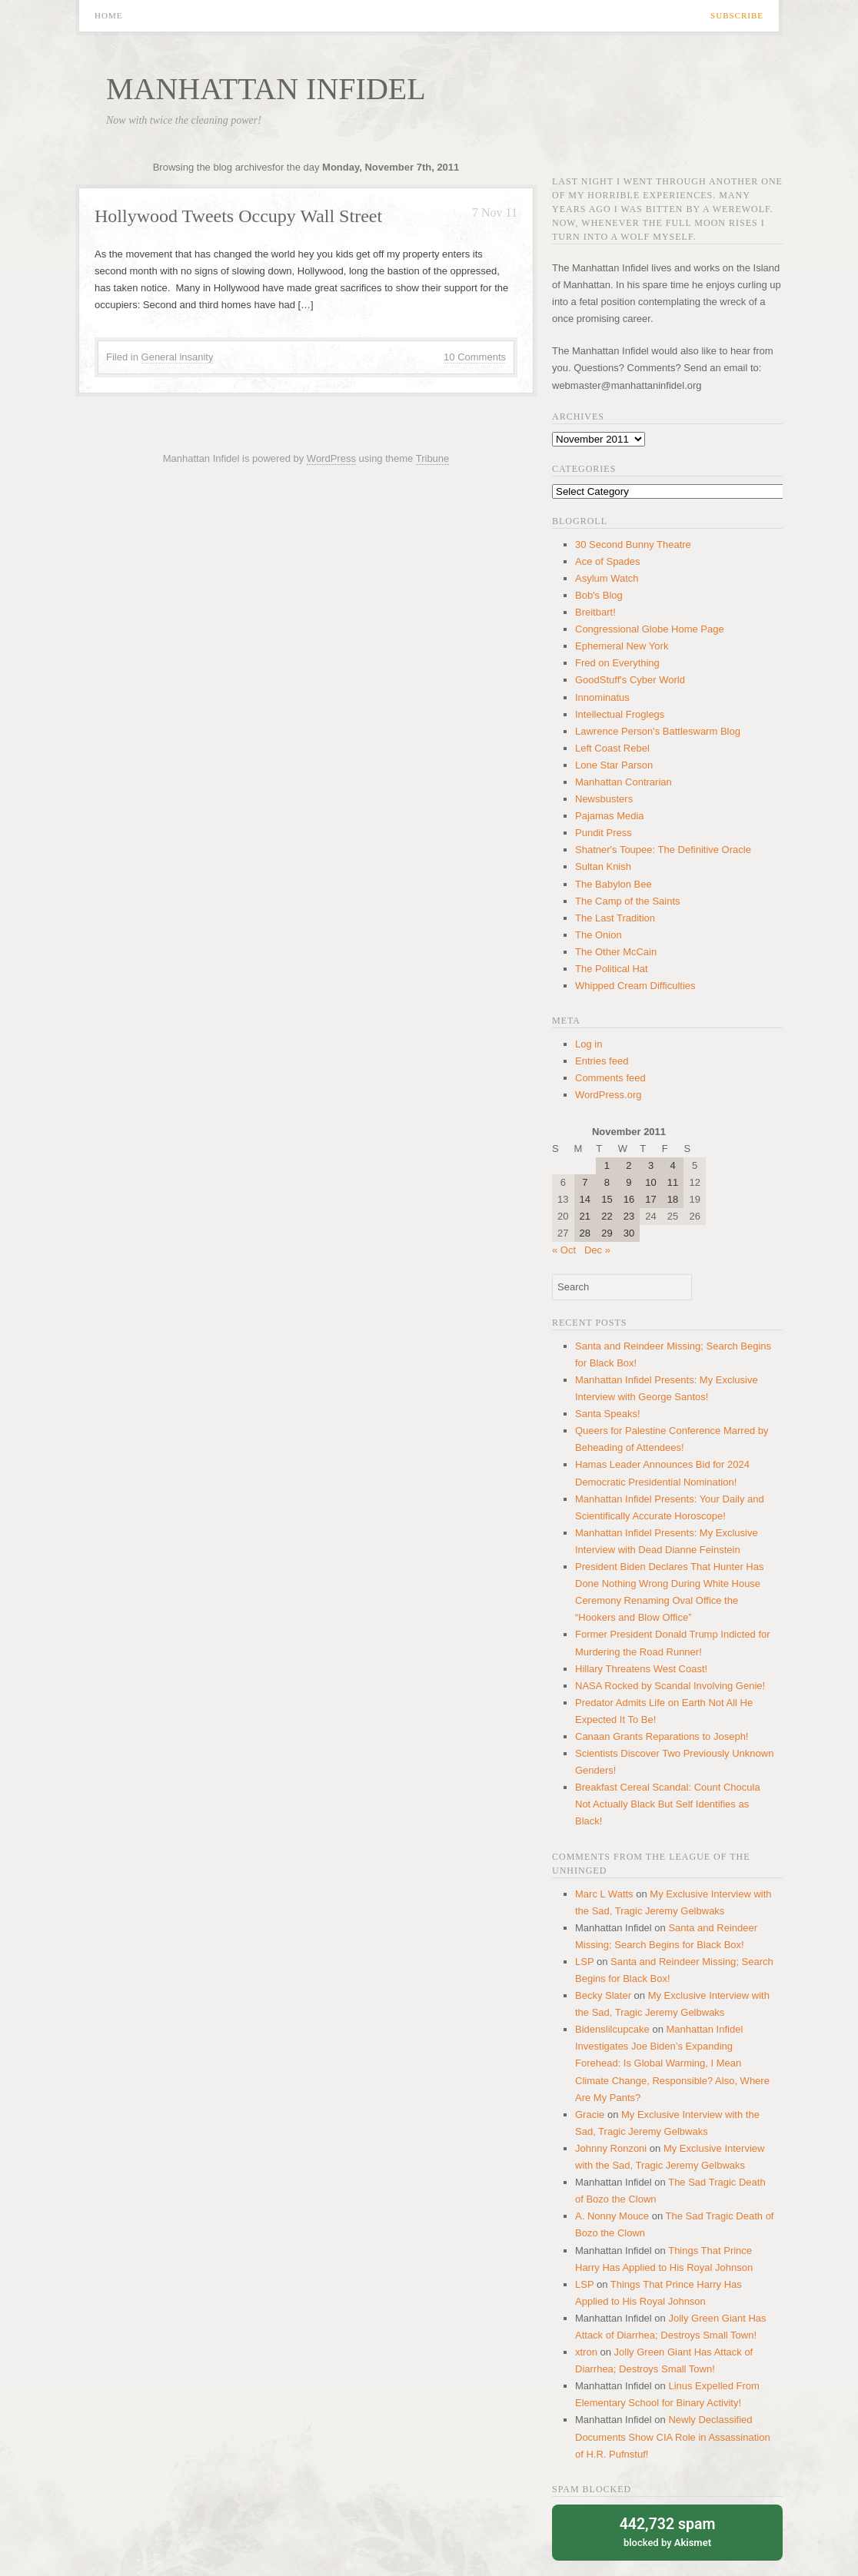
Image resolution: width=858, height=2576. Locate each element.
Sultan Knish (603, 866)
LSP (584, 1961)
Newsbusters (604, 799)
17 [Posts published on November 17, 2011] (650, 1199)
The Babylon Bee (613, 884)
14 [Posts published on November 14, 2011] (585, 1199)
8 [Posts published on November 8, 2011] (607, 1182)
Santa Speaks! (607, 1413)
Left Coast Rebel (612, 748)
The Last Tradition (615, 918)
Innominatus (602, 697)
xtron (586, 2352)
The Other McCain (616, 952)
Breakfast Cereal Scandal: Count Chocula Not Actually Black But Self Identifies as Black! (667, 1804)
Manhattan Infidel (266, 88)
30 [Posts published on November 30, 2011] (629, 1233)
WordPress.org (608, 1094)
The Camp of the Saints (627, 901)
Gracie (589, 2114)
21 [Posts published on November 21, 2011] (585, 1216)
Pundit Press (603, 832)
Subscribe (736, 16)
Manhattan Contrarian (623, 782)
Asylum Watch (607, 578)
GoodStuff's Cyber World (630, 679)
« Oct (564, 1250)
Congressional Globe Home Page (649, 629)
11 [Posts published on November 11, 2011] (672, 1182)
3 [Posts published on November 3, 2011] (650, 1165)
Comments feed (610, 1078)
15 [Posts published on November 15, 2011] (606, 1199)
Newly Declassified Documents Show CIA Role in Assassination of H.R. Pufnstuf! (672, 2436)
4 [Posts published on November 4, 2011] (672, 1165)
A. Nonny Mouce (612, 2216)
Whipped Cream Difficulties (635, 985)
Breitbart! (595, 612)
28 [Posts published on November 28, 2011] (585, 1233)
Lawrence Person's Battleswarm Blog (657, 731)
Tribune (433, 458)
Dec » (597, 1250)
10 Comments (475, 357)
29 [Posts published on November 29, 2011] (606, 1233)
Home (108, 16)
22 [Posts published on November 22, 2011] (606, 1216)
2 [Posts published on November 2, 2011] (628, 1165)
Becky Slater (603, 1995)
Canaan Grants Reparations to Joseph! (661, 1736)
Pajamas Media (609, 816)
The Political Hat (611, 968)
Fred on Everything (617, 663)
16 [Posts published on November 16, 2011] (629, 1199)
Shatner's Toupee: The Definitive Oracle (663, 849)
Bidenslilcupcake (612, 2029)
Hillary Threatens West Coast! (641, 1669)
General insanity (177, 357)
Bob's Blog (599, 595)
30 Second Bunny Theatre (633, 544)
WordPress (331, 458)
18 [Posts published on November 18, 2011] (672, 1199)
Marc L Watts (604, 1894)
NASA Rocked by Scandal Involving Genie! (670, 1685)
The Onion (598, 935)
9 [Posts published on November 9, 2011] (628, 1182)
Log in (588, 1044)
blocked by (667, 2531)
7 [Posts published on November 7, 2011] (584, 1182)
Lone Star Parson (614, 765)
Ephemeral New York (621, 646)
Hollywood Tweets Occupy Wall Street (238, 216)
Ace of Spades (607, 561)
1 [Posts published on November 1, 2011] (607, 1165)
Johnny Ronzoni (611, 2148)
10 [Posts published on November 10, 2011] (650, 1182)
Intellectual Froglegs (619, 714)
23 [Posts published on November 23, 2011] (629, 1216)
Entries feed (601, 1061)
